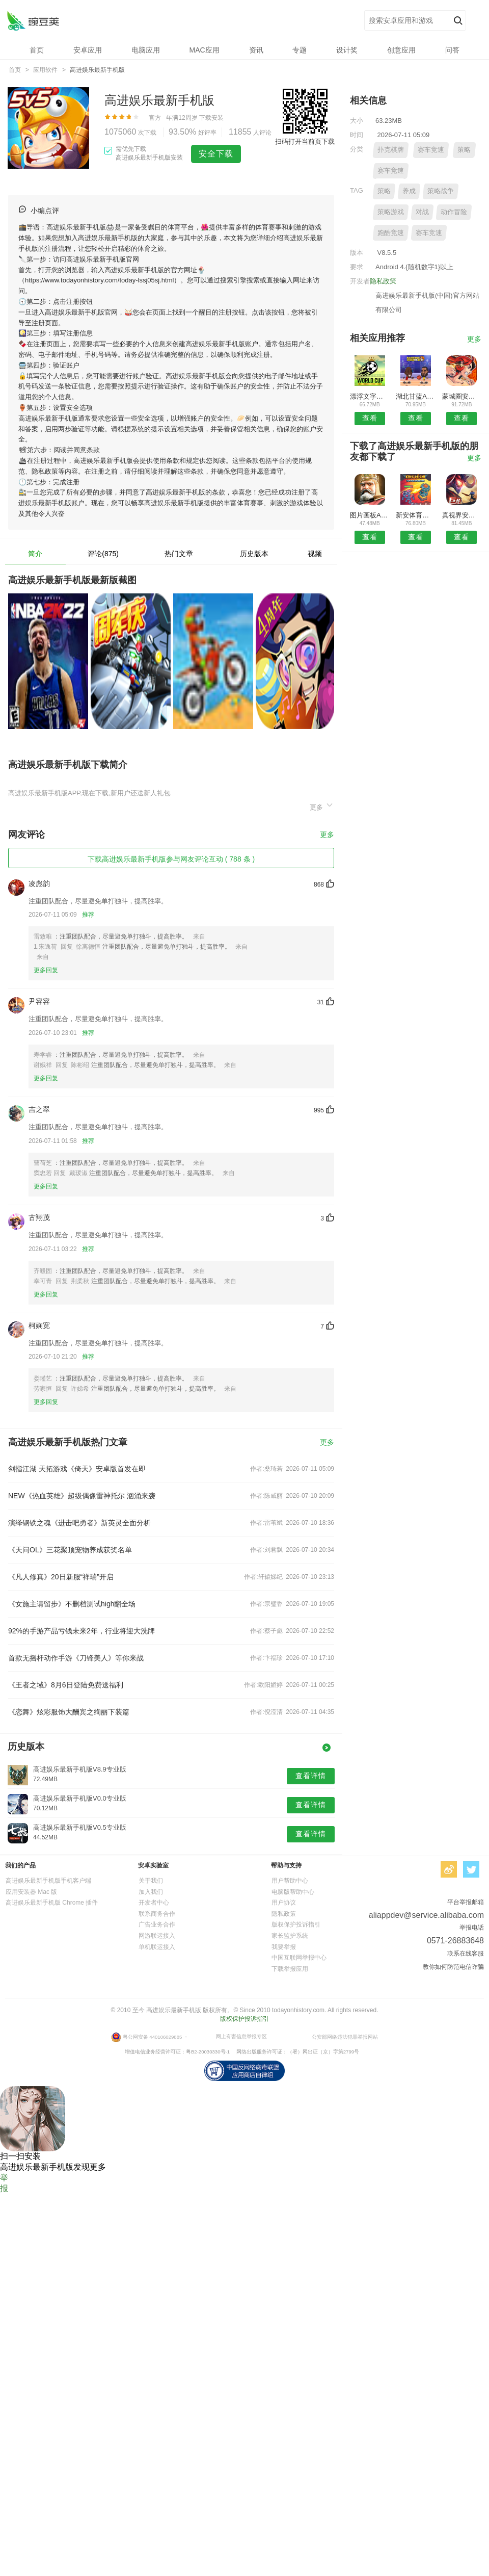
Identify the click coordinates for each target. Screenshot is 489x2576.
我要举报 (283, 1946)
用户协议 (283, 1902)
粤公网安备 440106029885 (152, 2037)
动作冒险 (454, 212)
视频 (315, 554)
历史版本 (254, 554)
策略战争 (440, 191)
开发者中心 (154, 1902)
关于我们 (151, 1880)
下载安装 (211, 117)
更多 (322, 805)
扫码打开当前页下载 (305, 141)
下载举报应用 (289, 1968)
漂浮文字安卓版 (369, 396)
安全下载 (216, 153)
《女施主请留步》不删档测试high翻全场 (71, 1604)
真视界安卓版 (461, 515)
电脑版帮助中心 (292, 1891)
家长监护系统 (289, 1935)
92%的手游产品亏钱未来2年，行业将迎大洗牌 (81, 1631)
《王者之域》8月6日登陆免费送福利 (65, 1685)
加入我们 (151, 1891)
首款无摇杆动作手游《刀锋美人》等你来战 (76, 1658)
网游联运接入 (157, 1935)
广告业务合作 (157, 1924)
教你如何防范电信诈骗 (453, 1966)
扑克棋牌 (390, 149)
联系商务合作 (157, 1913)
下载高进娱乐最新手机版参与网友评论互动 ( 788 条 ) (171, 859)
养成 (409, 191)
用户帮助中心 (289, 1880)
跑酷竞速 (390, 233)
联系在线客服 (465, 1953)
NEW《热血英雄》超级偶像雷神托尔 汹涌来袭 (81, 1496)
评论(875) (103, 554)
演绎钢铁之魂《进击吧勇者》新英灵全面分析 (79, 1523)
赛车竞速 (431, 149)
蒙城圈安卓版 (461, 396)
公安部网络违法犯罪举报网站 (345, 2037)
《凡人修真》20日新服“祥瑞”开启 (61, 1577)
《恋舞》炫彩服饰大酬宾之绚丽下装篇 (68, 1712)
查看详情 (310, 1776)
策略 (464, 149)
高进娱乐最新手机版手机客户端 (48, 1880)
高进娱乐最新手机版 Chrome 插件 (52, 1902)
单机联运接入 (157, 1946)
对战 (422, 212)
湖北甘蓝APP (415, 396)
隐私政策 (383, 281)
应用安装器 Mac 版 (31, 1891)
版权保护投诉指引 (295, 1924)
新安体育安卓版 (415, 515)
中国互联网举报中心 (299, 1957)
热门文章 (179, 554)
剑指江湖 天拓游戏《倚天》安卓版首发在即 (77, 1469)
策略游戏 (390, 212)
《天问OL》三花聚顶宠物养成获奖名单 (70, 1550)
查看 (369, 418)
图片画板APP (369, 515)
